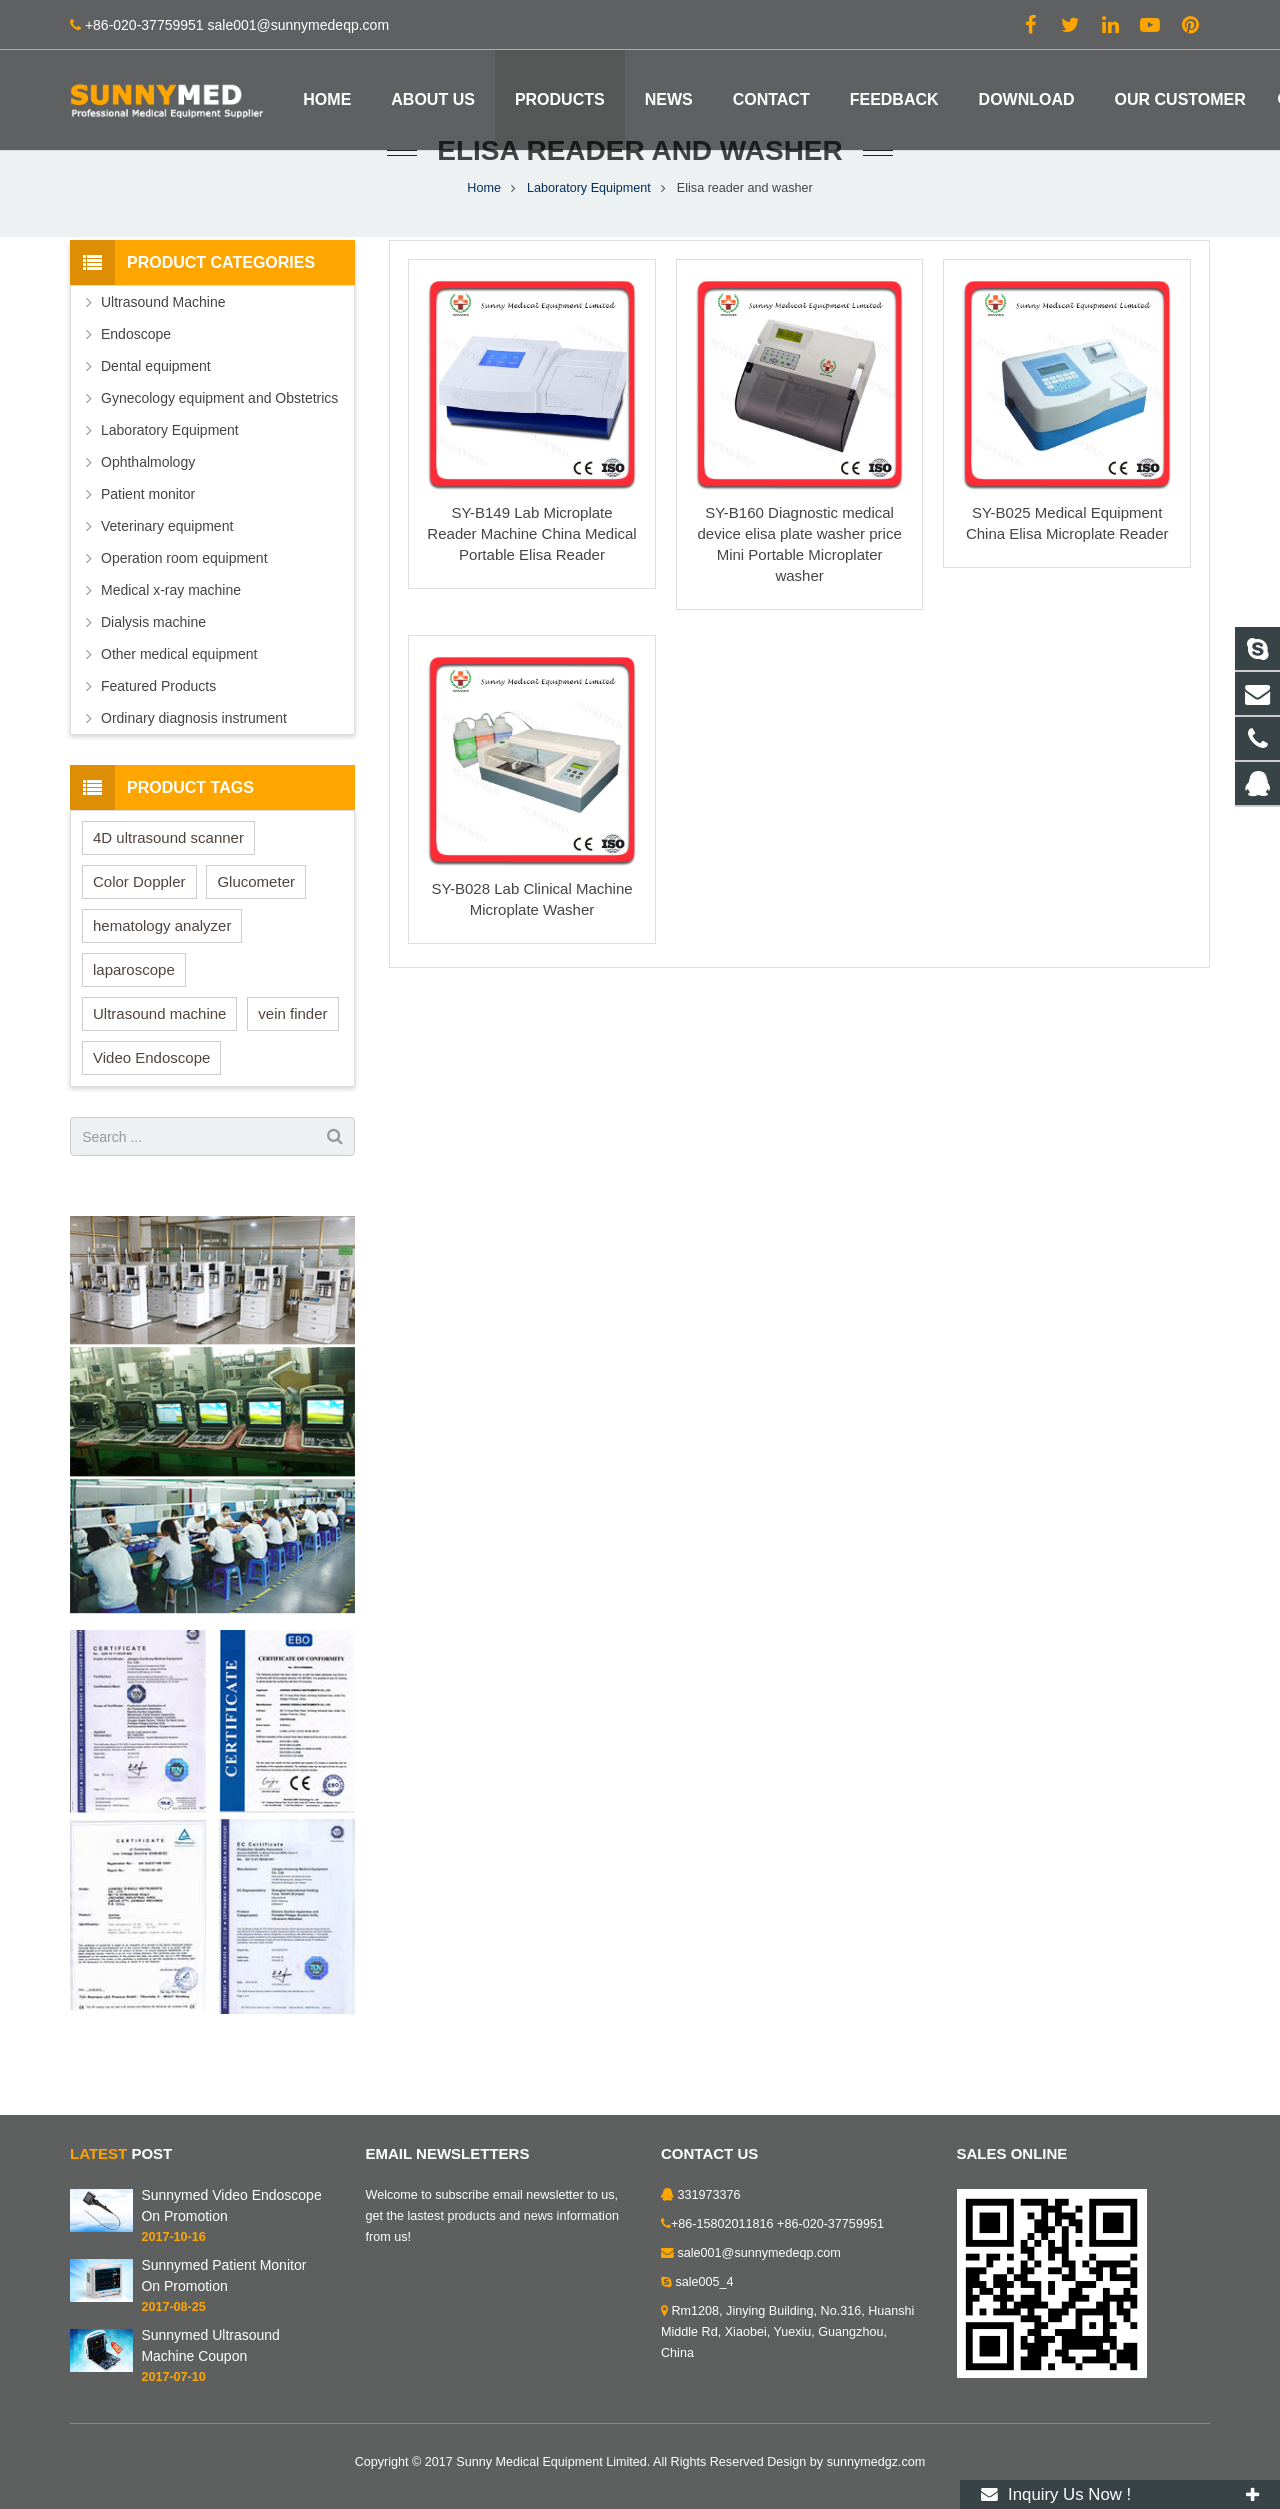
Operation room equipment (184, 610)
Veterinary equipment (167, 578)
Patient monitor (148, 546)
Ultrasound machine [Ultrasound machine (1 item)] (159, 1065)
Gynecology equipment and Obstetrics (219, 450)
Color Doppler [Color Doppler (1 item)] (139, 933)
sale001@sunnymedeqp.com (759, 2253)
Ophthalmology (148, 514)
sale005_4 (705, 2282)
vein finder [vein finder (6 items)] (292, 1065)
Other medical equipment (179, 706)
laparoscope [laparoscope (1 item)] (134, 1021)
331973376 (709, 2195)
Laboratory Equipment (589, 240)
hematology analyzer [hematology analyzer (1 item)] (162, 977)
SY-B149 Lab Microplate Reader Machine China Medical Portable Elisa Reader (531, 585)
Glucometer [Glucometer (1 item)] (256, 933)
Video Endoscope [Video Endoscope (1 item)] (151, 1109)
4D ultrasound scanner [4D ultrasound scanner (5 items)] (168, 889)
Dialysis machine (153, 674)
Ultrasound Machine (163, 354)
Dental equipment (156, 418)
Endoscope (136, 386)
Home (484, 240)
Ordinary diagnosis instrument (194, 770)
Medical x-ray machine (171, 642)
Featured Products (158, 738)
